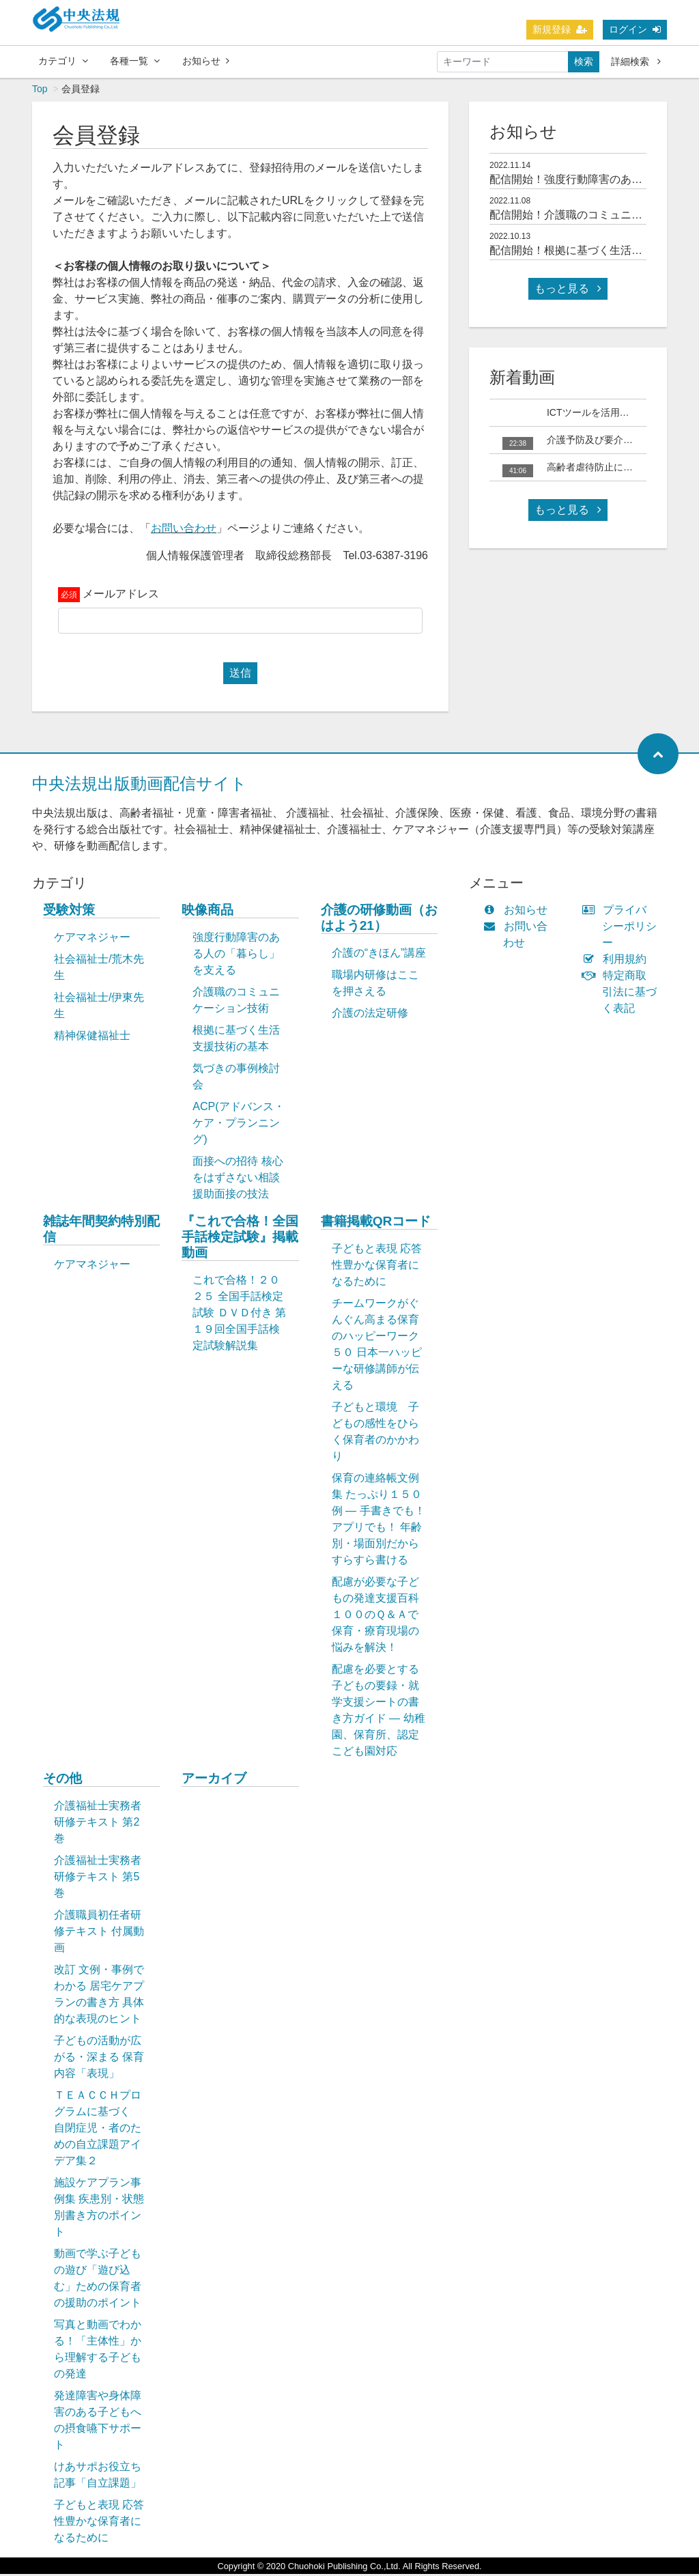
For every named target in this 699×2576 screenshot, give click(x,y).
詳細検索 (636, 61)
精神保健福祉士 (92, 1037)
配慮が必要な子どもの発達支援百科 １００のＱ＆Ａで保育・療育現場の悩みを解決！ (382, 1616)
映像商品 (207, 912)
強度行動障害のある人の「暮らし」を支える (236, 955)
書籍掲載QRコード (376, 1223)
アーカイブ (214, 1780)
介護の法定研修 (370, 1015)
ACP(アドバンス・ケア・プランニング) (238, 1125)
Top (40, 90)
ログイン (635, 29)
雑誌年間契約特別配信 (101, 1231)
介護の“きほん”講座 (379, 955)
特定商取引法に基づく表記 (622, 994)
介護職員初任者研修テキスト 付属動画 (99, 1933)
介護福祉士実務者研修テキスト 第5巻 (97, 1878)
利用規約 (617, 961)
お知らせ (205, 60)
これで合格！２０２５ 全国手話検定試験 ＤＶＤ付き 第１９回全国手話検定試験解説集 (239, 1314)
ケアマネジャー (92, 939)
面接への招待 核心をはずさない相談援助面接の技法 (237, 1179)
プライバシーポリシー (622, 928)
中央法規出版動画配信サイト (139, 785)
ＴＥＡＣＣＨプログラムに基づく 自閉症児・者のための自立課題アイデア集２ (97, 2129)
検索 (583, 61)
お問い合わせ (183, 530)
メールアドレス (121, 595)
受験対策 (69, 912)
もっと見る (567, 290)
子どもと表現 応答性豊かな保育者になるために (377, 1267)
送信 (240, 675)
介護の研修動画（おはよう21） (379, 920)
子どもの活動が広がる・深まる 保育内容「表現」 (99, 2059)
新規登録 (559, 29)
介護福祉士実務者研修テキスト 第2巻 (97, 1824)
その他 (62, 1780)
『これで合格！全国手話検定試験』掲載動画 (240, 1239)
